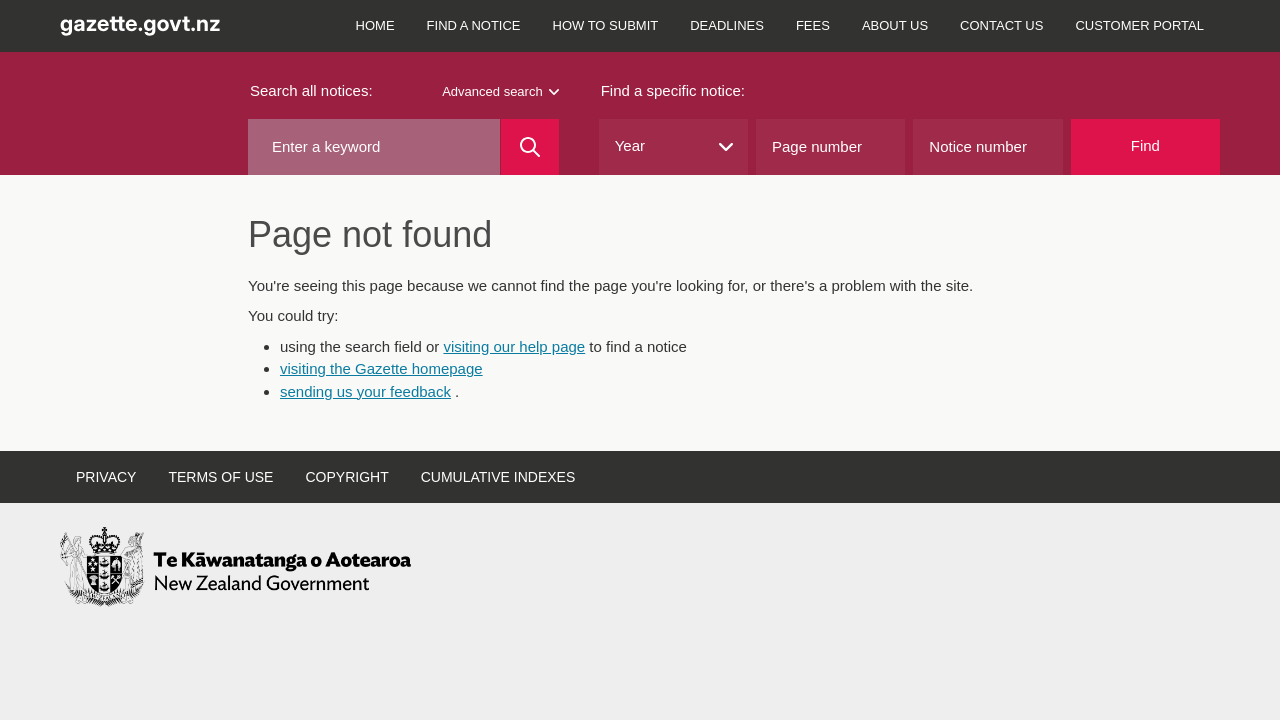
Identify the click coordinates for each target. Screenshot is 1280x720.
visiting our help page (514, 346)
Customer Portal (1139, 25)
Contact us (1001, 25)
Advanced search (500, 91)
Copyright (346, 477)
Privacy (106, 477)
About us (895, 25)
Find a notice (474, 25)
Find (1145, 145)
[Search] (529, 147)
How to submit (606, 25)
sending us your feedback (365, 391)
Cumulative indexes (498, 477)
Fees (813, 25)
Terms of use (220, 477)
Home (375, 25)
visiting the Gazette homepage (381, 368)
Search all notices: (311, 90)
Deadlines (727, 25)
